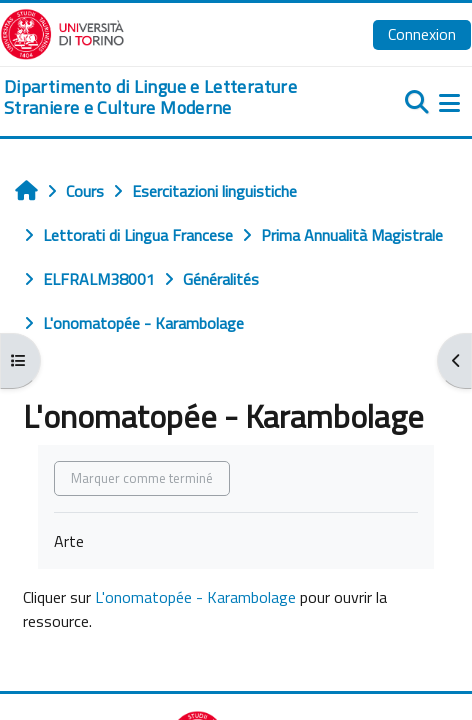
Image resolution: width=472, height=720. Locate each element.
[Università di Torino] (62, 32)
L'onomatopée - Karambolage (195, 597)
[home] (157, 97)
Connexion (422, 34)
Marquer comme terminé (142, 478)
